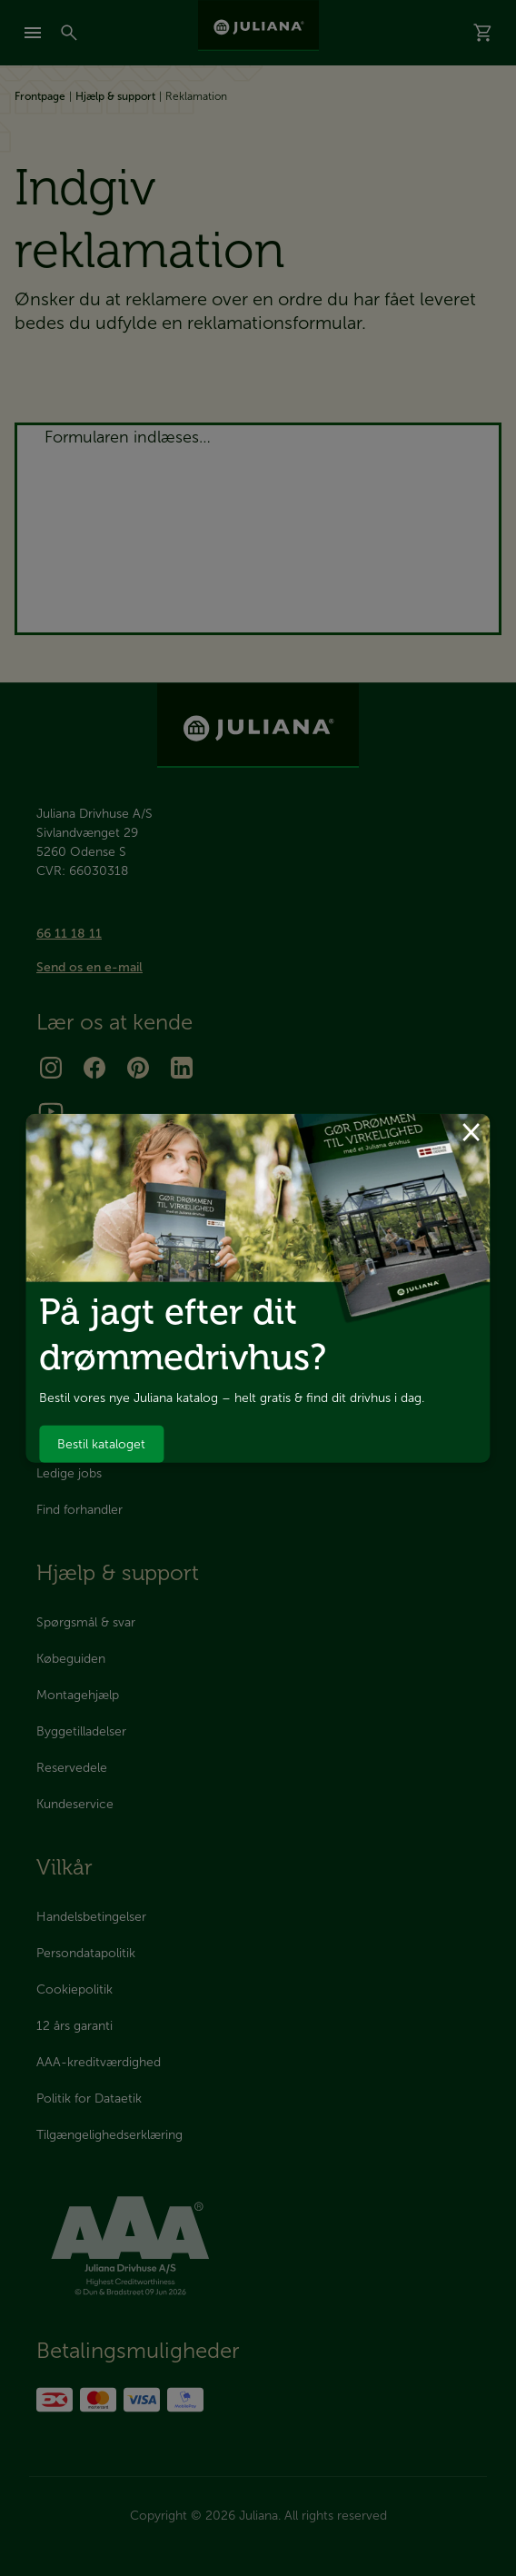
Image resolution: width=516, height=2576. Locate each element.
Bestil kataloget (101, 1444)
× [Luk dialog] (471, 1129)
